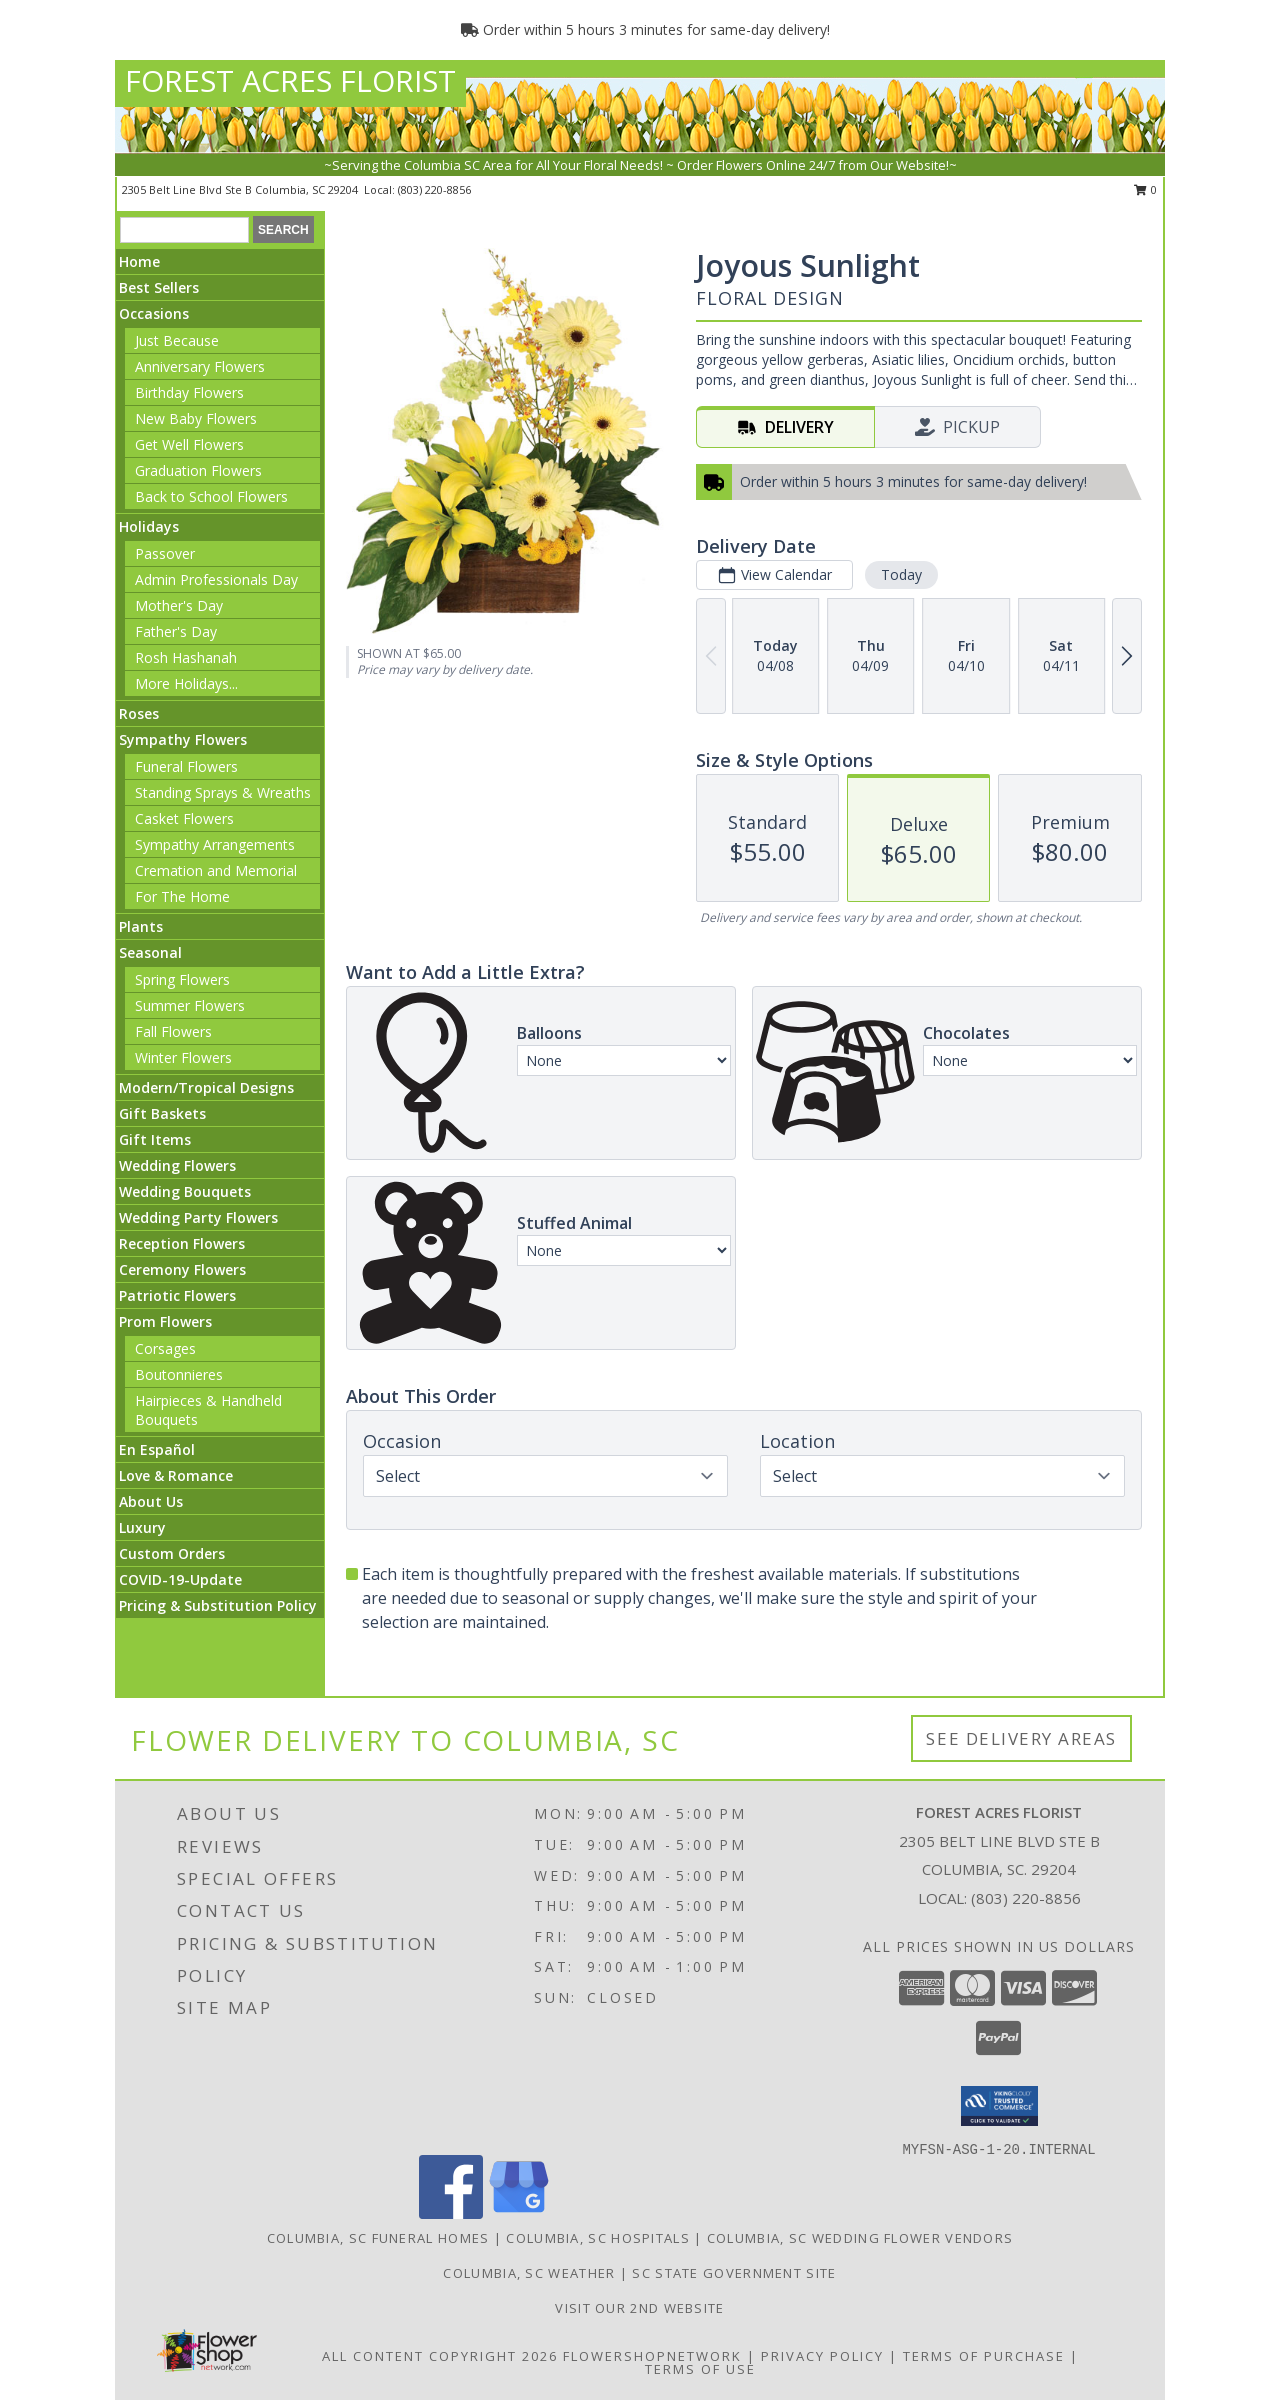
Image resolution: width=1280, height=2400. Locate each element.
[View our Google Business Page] (519, 2213)
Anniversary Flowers (200, 366)
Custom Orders (172, 1553)
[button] (999, 2106)
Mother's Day (179, 605)
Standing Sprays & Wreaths (223, 792)
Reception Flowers (182, 1243)
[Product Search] (184, 230)
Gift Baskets (162, 1113)
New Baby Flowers (196, 418)
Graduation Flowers (198, 470)
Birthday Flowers (189, 392)
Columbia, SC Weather (529, 2273)
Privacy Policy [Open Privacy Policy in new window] (822, 2356)
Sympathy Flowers (183, 739)
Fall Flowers (173, 1031)
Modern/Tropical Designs (206, 1087)
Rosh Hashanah (186, 657)
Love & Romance (176, 1475)
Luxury (142, 1527)
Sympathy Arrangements (215, 844)
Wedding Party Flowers (198, 1217)
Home (139, 261)
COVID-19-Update (180, 1579)
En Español (157, 1449)
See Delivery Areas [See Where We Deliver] (1021, 1738)
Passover (165, 553)
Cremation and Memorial (216, 870)
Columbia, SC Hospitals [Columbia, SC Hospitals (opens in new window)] (598, 2238)
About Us (151, 1501)
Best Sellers (159, 287)
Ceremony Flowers (182, 1269)
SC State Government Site (734, 2273)
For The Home (182, 896)
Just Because (177, 340)
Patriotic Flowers (177, 1295)
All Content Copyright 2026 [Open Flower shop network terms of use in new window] (440, 2356)
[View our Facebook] (451, 2213)
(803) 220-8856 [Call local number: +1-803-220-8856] (434, 189)
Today (901, 574)
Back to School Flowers (211, 496)
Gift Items (155, 1139)
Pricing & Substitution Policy (218, 1605)
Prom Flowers (165, 1321)
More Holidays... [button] (186, 683)
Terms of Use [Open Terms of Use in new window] (700, 2369)
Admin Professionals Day (216, 579)
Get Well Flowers (189, 444)
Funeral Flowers (186, 766)
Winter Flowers (183, 1057)
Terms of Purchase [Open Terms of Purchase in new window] (984, 2356)
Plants (141, 926)
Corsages (165, 1348)
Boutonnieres (179, 1374)
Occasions (154, 313)
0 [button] (1145, 189)
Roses (139, 713)
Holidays (149, 526)
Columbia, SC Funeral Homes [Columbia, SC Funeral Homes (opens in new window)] (378, 2238)
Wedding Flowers (177, 1165)
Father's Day (176, 631)
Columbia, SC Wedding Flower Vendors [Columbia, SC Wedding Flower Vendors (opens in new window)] (860, 2238)
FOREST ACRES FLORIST (290, 80)
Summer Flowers (190, 1005)
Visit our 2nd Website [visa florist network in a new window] (639, 2308)
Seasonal (150, 952)
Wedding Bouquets (185, 1191)
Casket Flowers (184, 818)
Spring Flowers (182, 979)
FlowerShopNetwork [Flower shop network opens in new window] (652, 2356)
